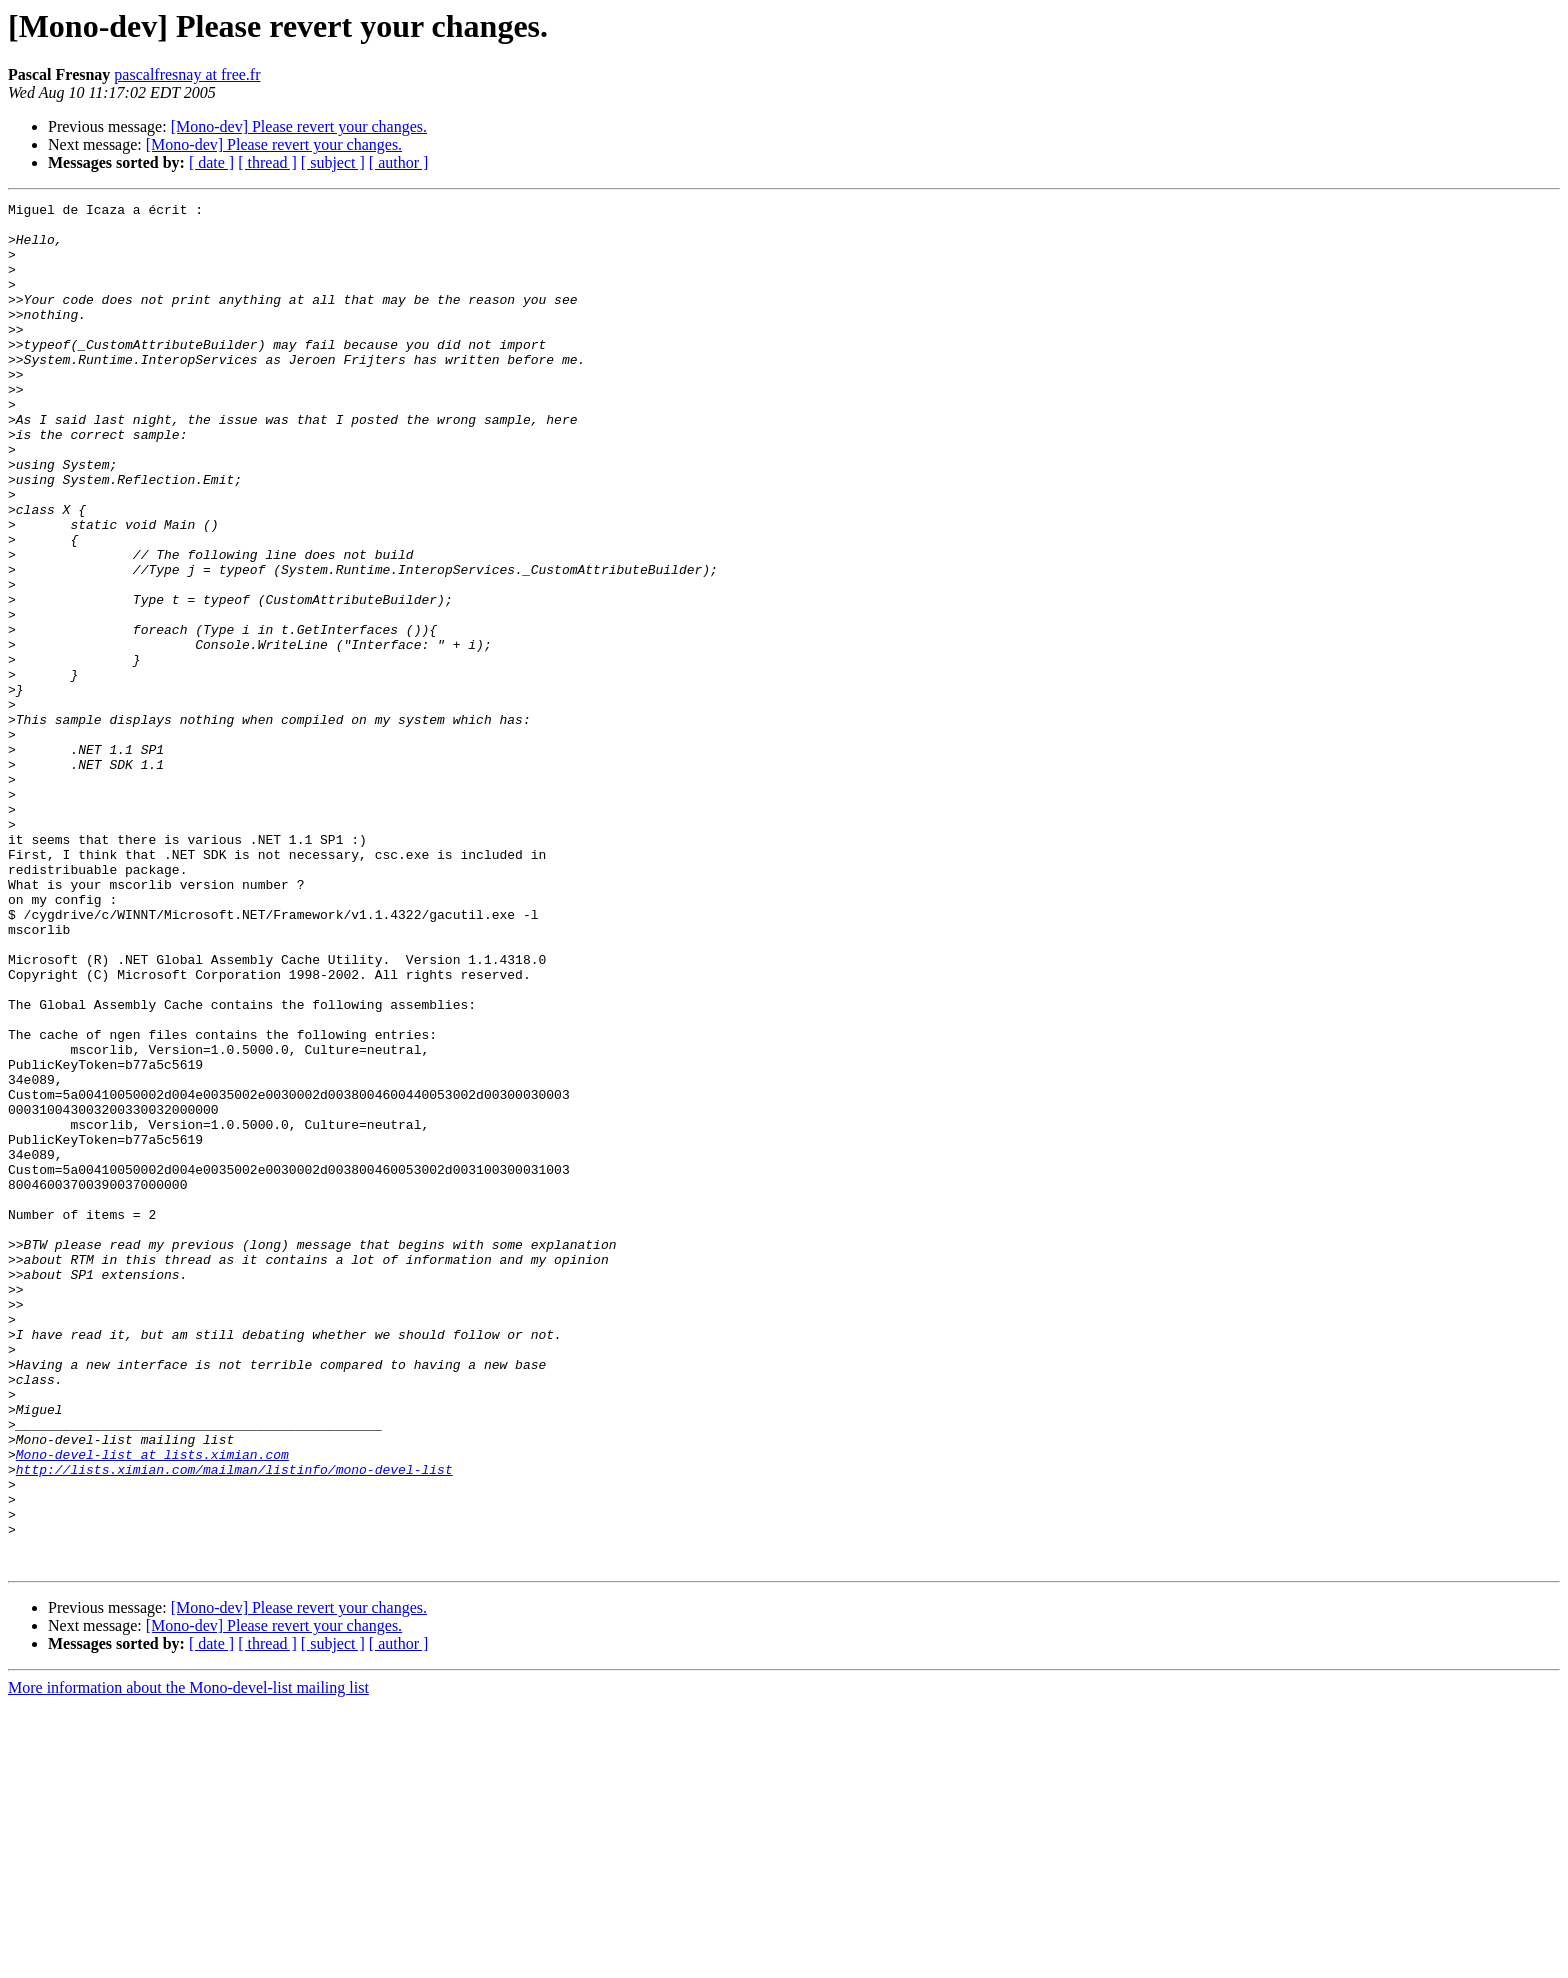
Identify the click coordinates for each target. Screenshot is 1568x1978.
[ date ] (211, 162)
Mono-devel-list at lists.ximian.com (152, 1706)
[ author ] (399, 162)
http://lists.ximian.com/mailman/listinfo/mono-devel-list (234, 1724)
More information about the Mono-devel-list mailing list (188, 1960)
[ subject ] (333, 162)
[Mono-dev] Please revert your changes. (299, 126)
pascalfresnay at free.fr (187, 74)
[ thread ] (267, 162)
